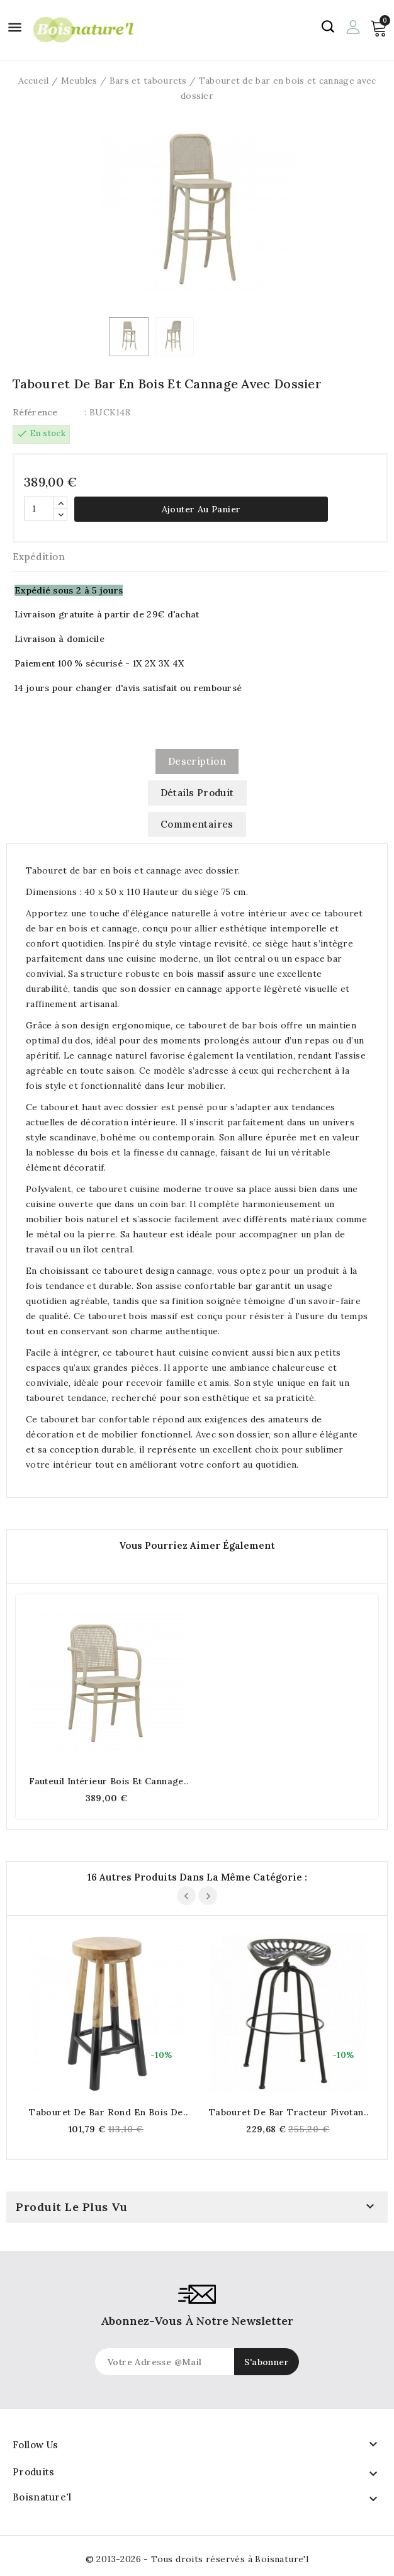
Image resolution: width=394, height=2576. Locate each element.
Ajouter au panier (201, 509)
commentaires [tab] (197, 824)
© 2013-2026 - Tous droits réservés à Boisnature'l (197, 2559)
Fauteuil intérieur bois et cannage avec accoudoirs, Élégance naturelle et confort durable (106, 1781)
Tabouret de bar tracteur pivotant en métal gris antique (288, 2112)
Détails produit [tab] (197, 793)
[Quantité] (39, 508)
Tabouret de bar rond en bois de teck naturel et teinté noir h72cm (105, 2112)
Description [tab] (197, 761)
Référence (35, 412)
